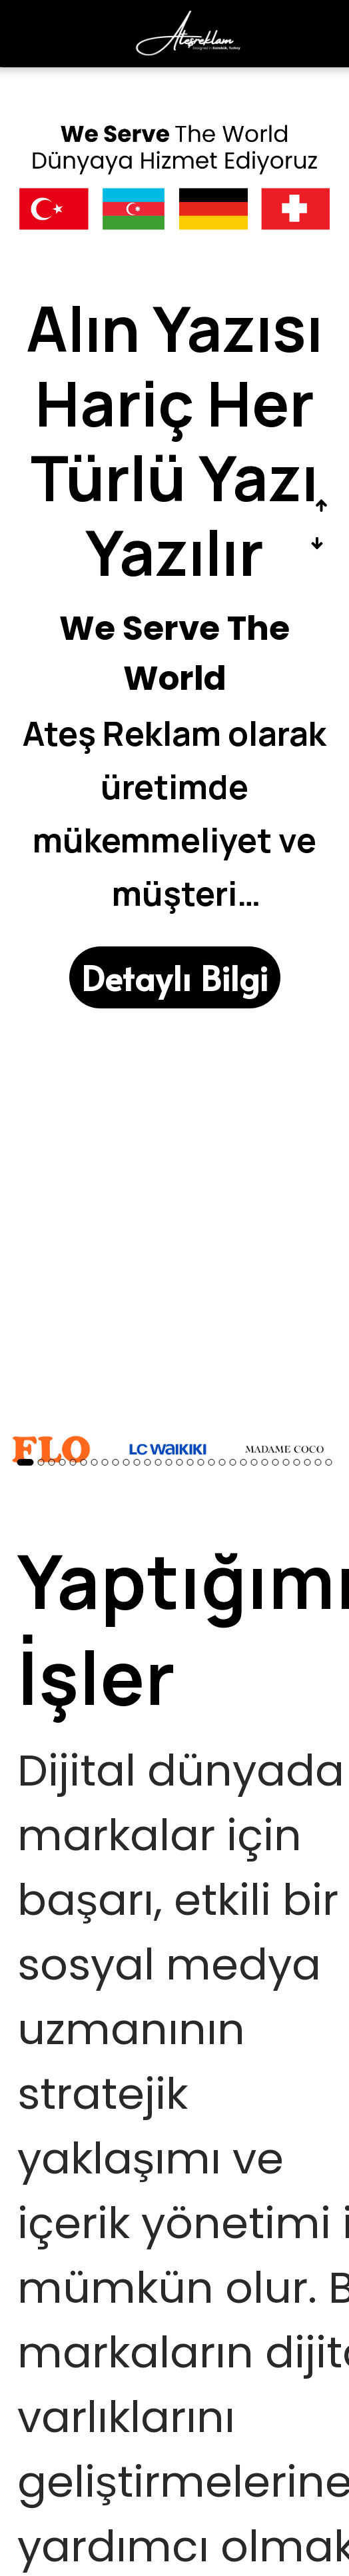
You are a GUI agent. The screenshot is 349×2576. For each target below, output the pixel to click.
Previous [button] (321, 506)
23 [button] (265, 1462)
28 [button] (318, 1462)
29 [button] (329, 1462)
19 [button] (222, 1462)
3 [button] (52, 1462)
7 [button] (94, 1462)
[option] (174, 550)
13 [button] (158, 1462)
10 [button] (126, 1462)
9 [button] (116, 1462)
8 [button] (105, 1462)
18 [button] (211, 1462)
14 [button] (169, 1462)
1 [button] (25, 1462)
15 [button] (179, 1462)
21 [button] (243, 1462)
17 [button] (201, 1462)
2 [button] (41, 1462)
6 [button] (84, 1462)
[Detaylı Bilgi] (174, 977)
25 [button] (286, 1462)
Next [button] (317, 544)
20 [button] (233, 1462)
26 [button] (297, 1462)
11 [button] (137, 1462)
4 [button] (62, 1462)
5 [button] (73, 1462)
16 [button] (190, 1462)
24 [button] (275, 1462)
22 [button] (254, 1462)
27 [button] (307, 1462)
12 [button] (148, 1462)
